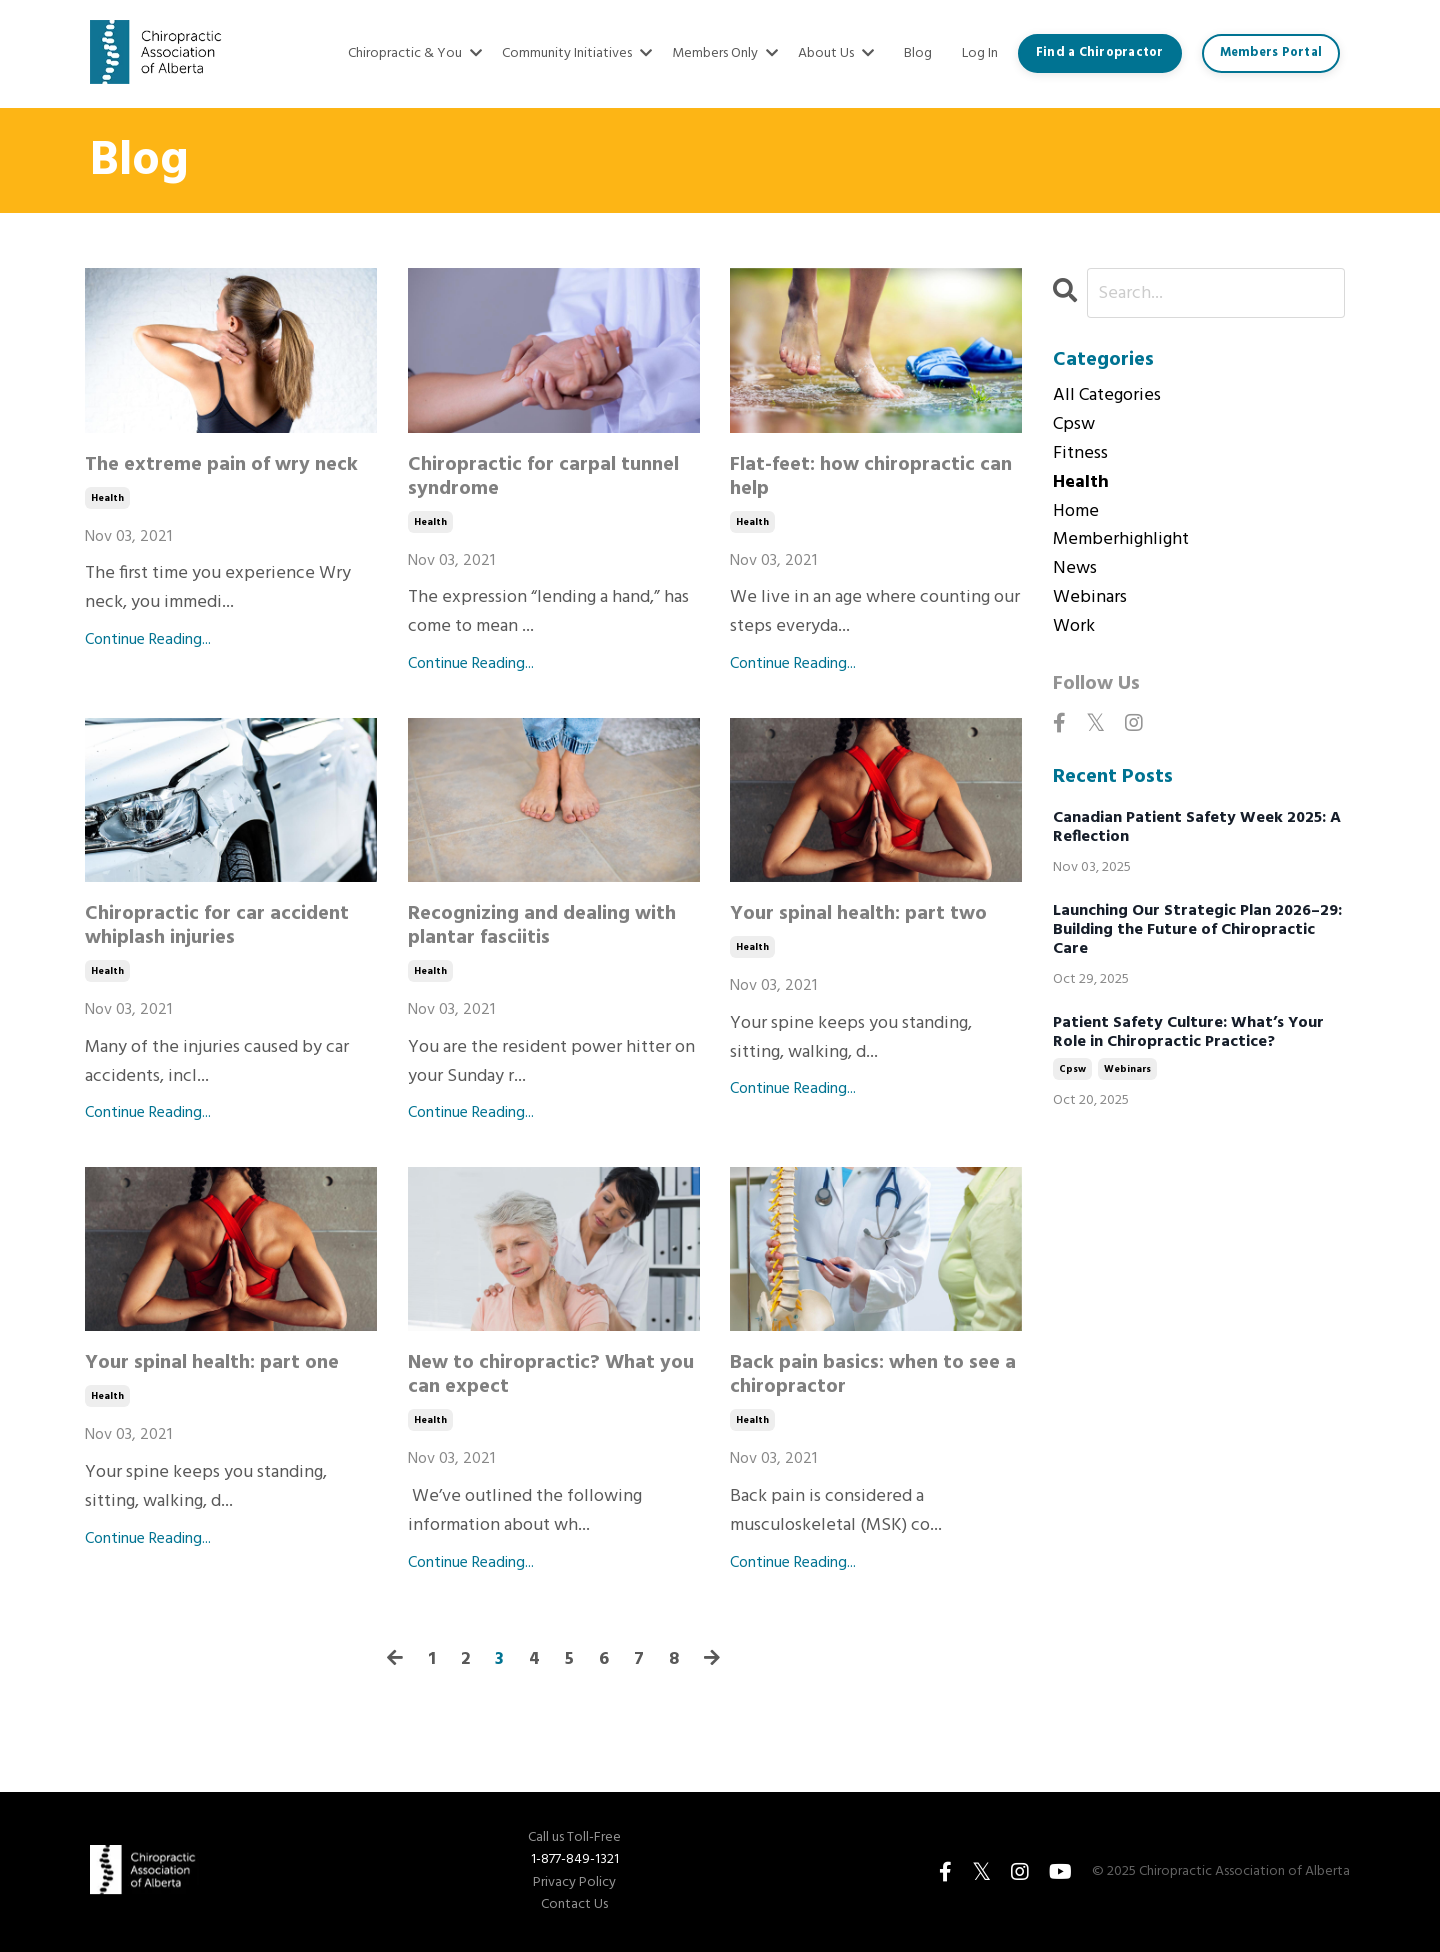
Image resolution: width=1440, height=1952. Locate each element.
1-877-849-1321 (575, 1859)
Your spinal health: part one (212, 1363)
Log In (980, 53)
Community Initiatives (577, 54)
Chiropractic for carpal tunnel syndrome (543, 477)
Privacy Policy (574, 1883)
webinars (1090, 598)
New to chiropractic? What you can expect (551, 1375)
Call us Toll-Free (574, 1838)
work (1074, 627)
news (1075, 569)
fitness (1080, 454)
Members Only (725, 54)
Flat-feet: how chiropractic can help (871, 477)
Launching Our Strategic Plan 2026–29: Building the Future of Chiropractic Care (1197, 931)
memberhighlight (1121, 540)
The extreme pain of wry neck (221, 465)
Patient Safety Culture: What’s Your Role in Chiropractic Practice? (1188, 1033)
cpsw (1074, 425)
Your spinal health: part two (858, 914)
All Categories (1107, 396)
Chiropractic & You (415, 54)
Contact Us (574, 1905)
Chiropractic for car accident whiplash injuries (217, 926)
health (107, 498)
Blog (918, 54)
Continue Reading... (148, 640)
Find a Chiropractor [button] (1100, 53)
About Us (836, 54)
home (1076, 512)
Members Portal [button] (1271, 53)
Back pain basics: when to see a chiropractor (873, 1375)
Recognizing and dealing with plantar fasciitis (542, 926)
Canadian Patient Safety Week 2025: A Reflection (1197, 828)
